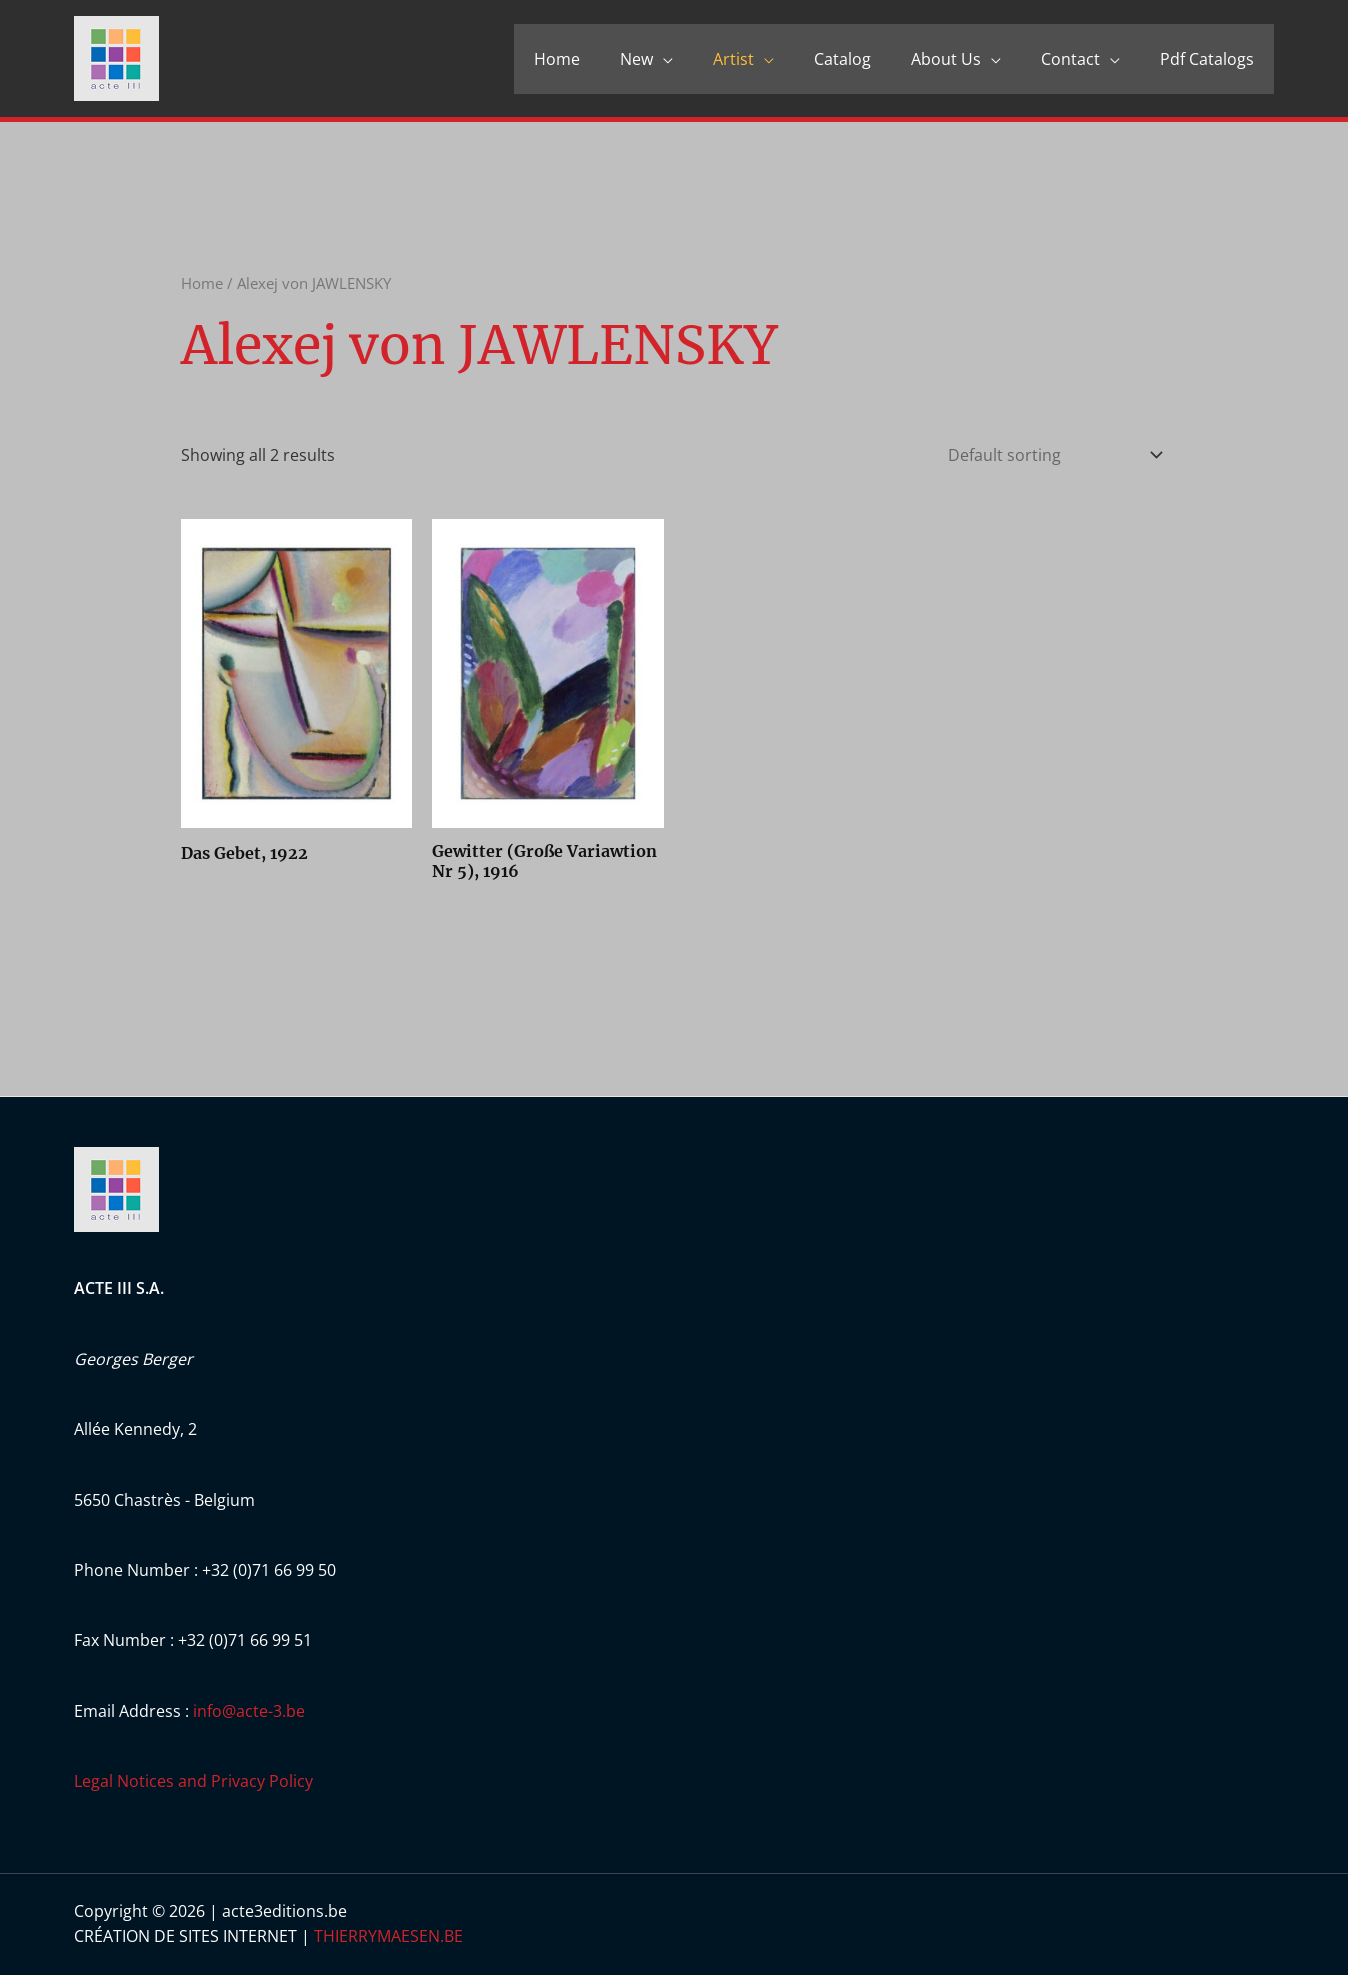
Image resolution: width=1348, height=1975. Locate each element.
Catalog (842, 59)
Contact (1070, 59)
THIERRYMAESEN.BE (388, 1936)
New (636, 59)
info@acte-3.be (249, 1711)
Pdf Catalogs (1207, 59)
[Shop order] (1051, 455)
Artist (733, 59)
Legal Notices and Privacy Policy (193, 1781)
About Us (946, 59)
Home (557, 59)
